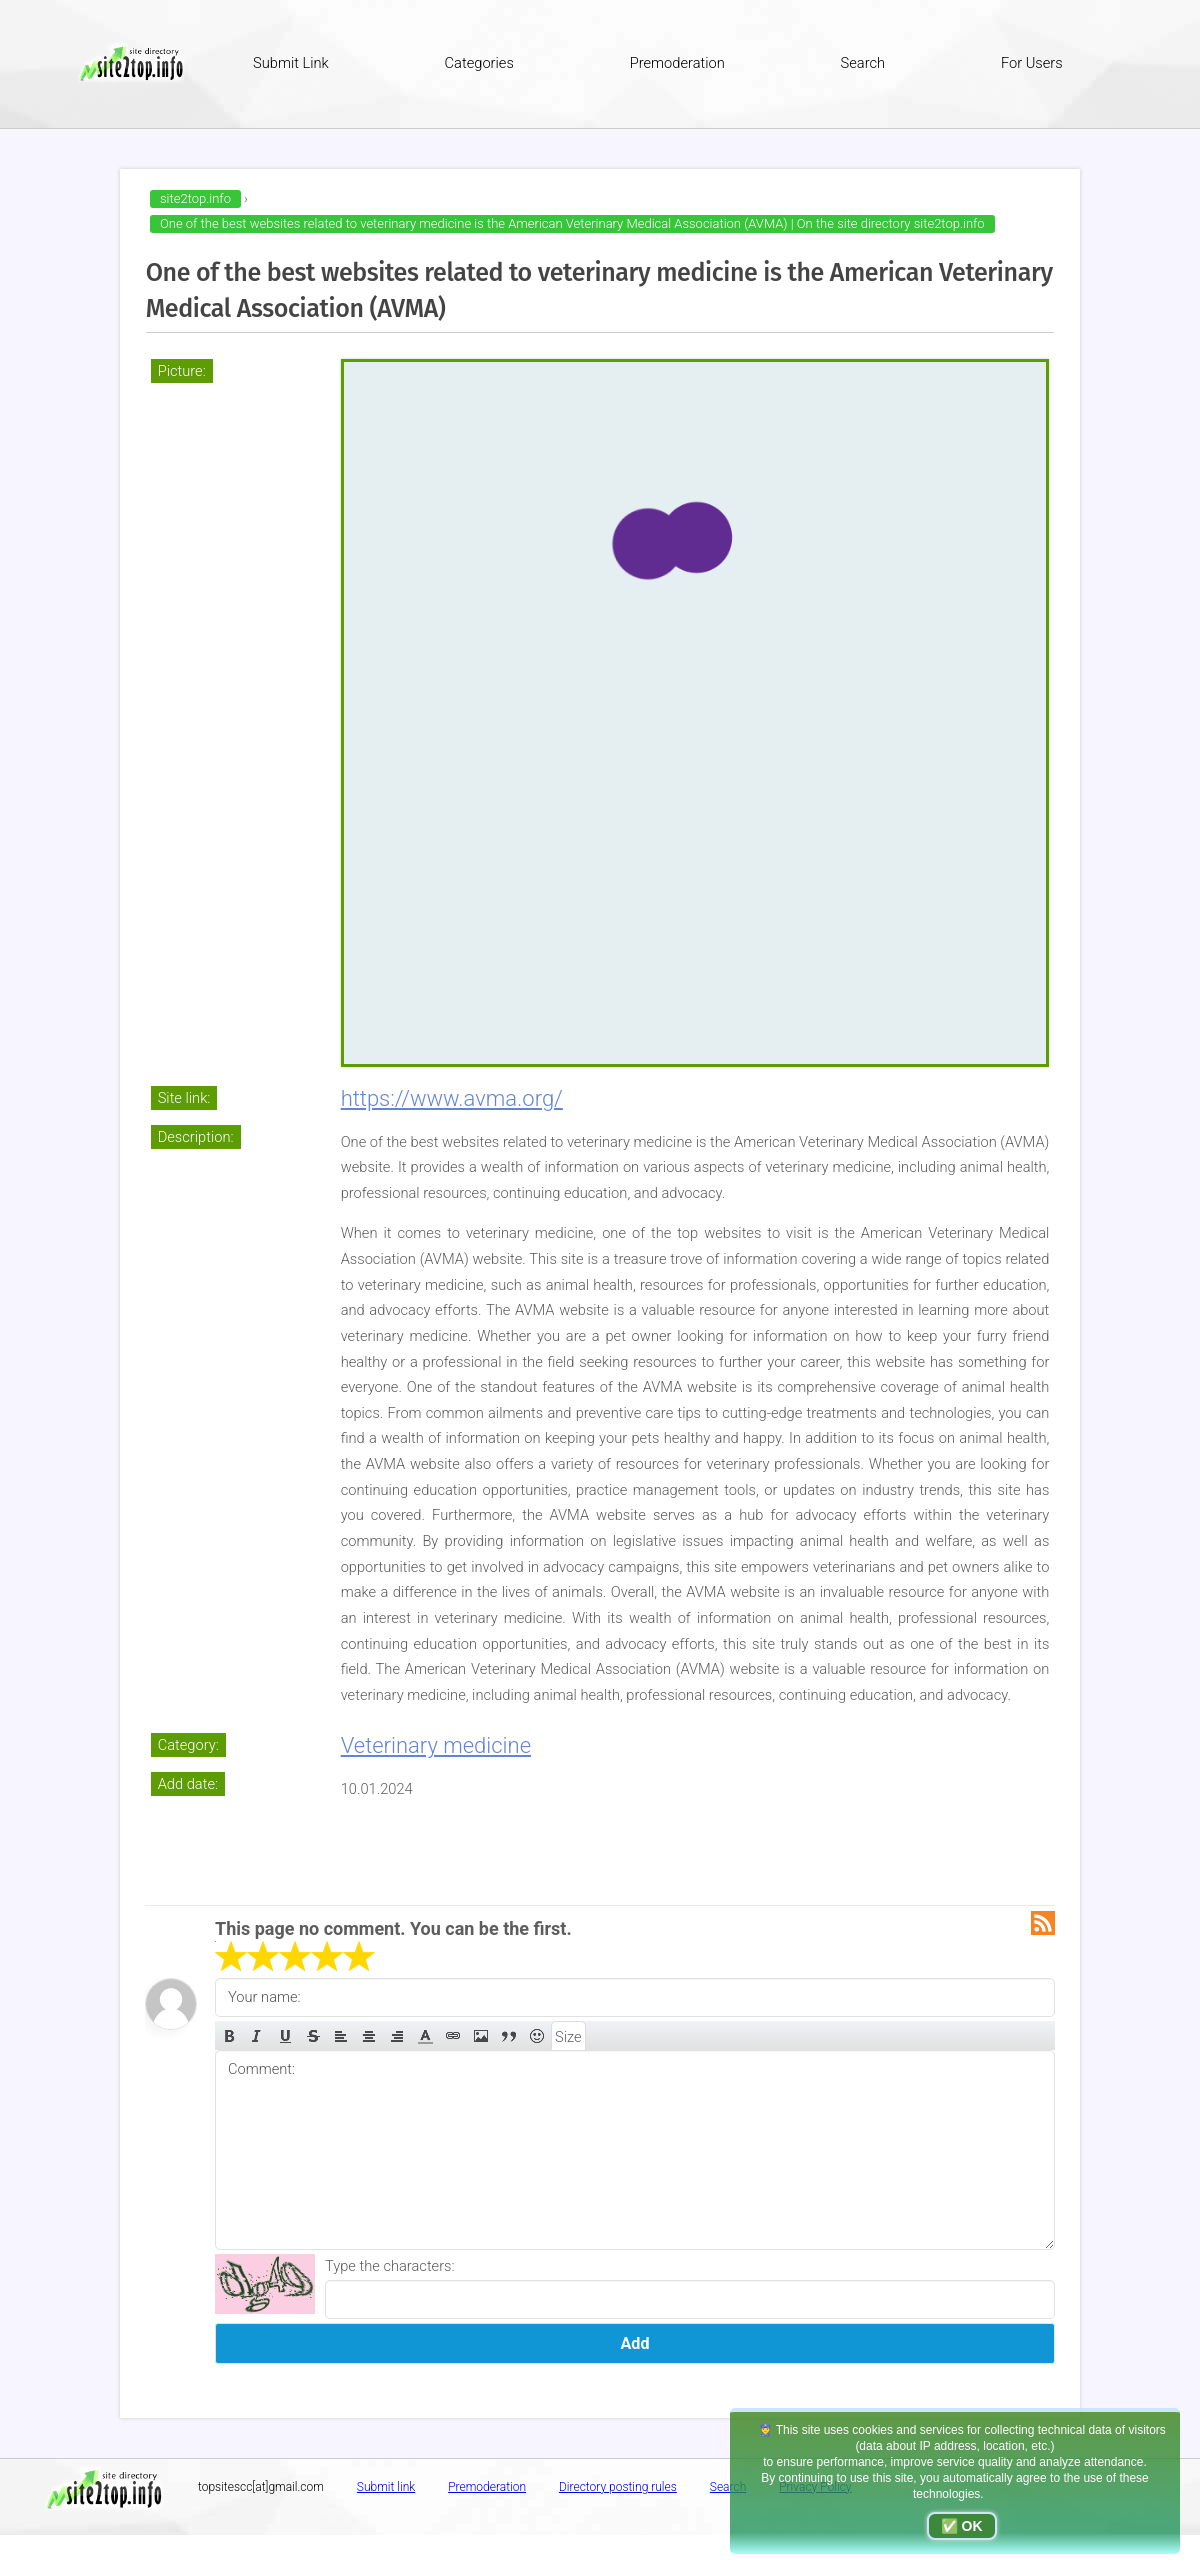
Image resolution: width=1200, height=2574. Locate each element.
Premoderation (677, 63)
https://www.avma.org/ (452, 1098)
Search (863, 63)
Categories (479, 63)
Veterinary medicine (436, 1745)
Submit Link (291, 63)
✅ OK (962, 2526)
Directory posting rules (618, 2487)
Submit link (386, 2487)
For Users (1032, 63)
